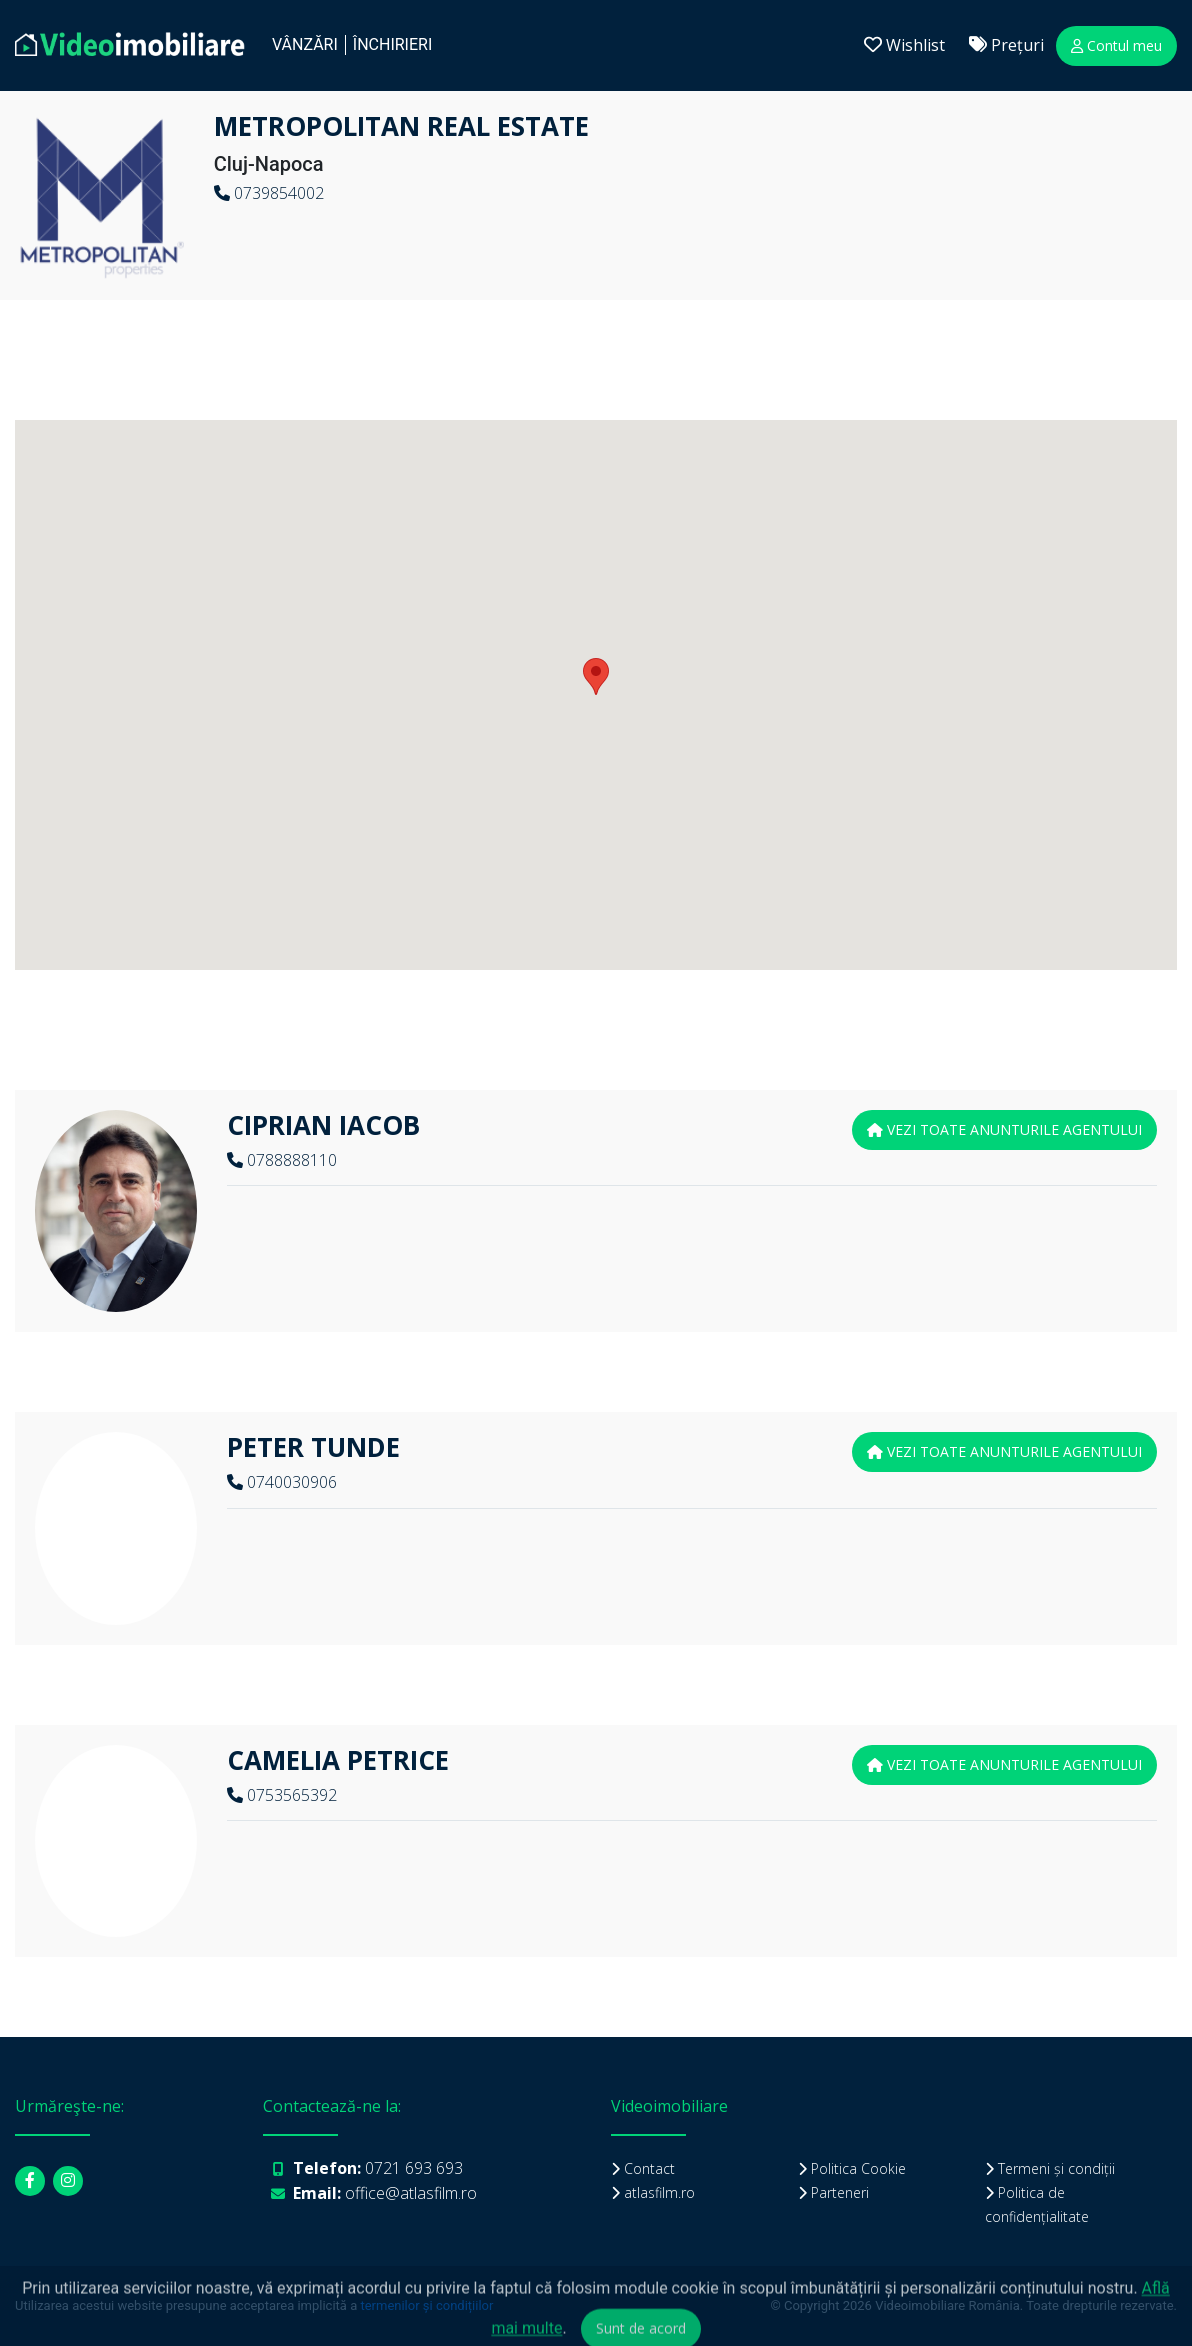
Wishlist (904, 45)
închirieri (392, 45)
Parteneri (840, 2192)
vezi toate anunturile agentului (1004, 1129)
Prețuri (1006, 45)
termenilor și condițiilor (426, 2305)
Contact (649, 2168)
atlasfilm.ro (659, 2192)
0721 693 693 (414, 2168)
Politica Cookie (858, 2168)
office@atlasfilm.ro (411, 2193)
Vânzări (305, 45)
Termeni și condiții (1056, 2168)
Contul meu (1116, 45)
